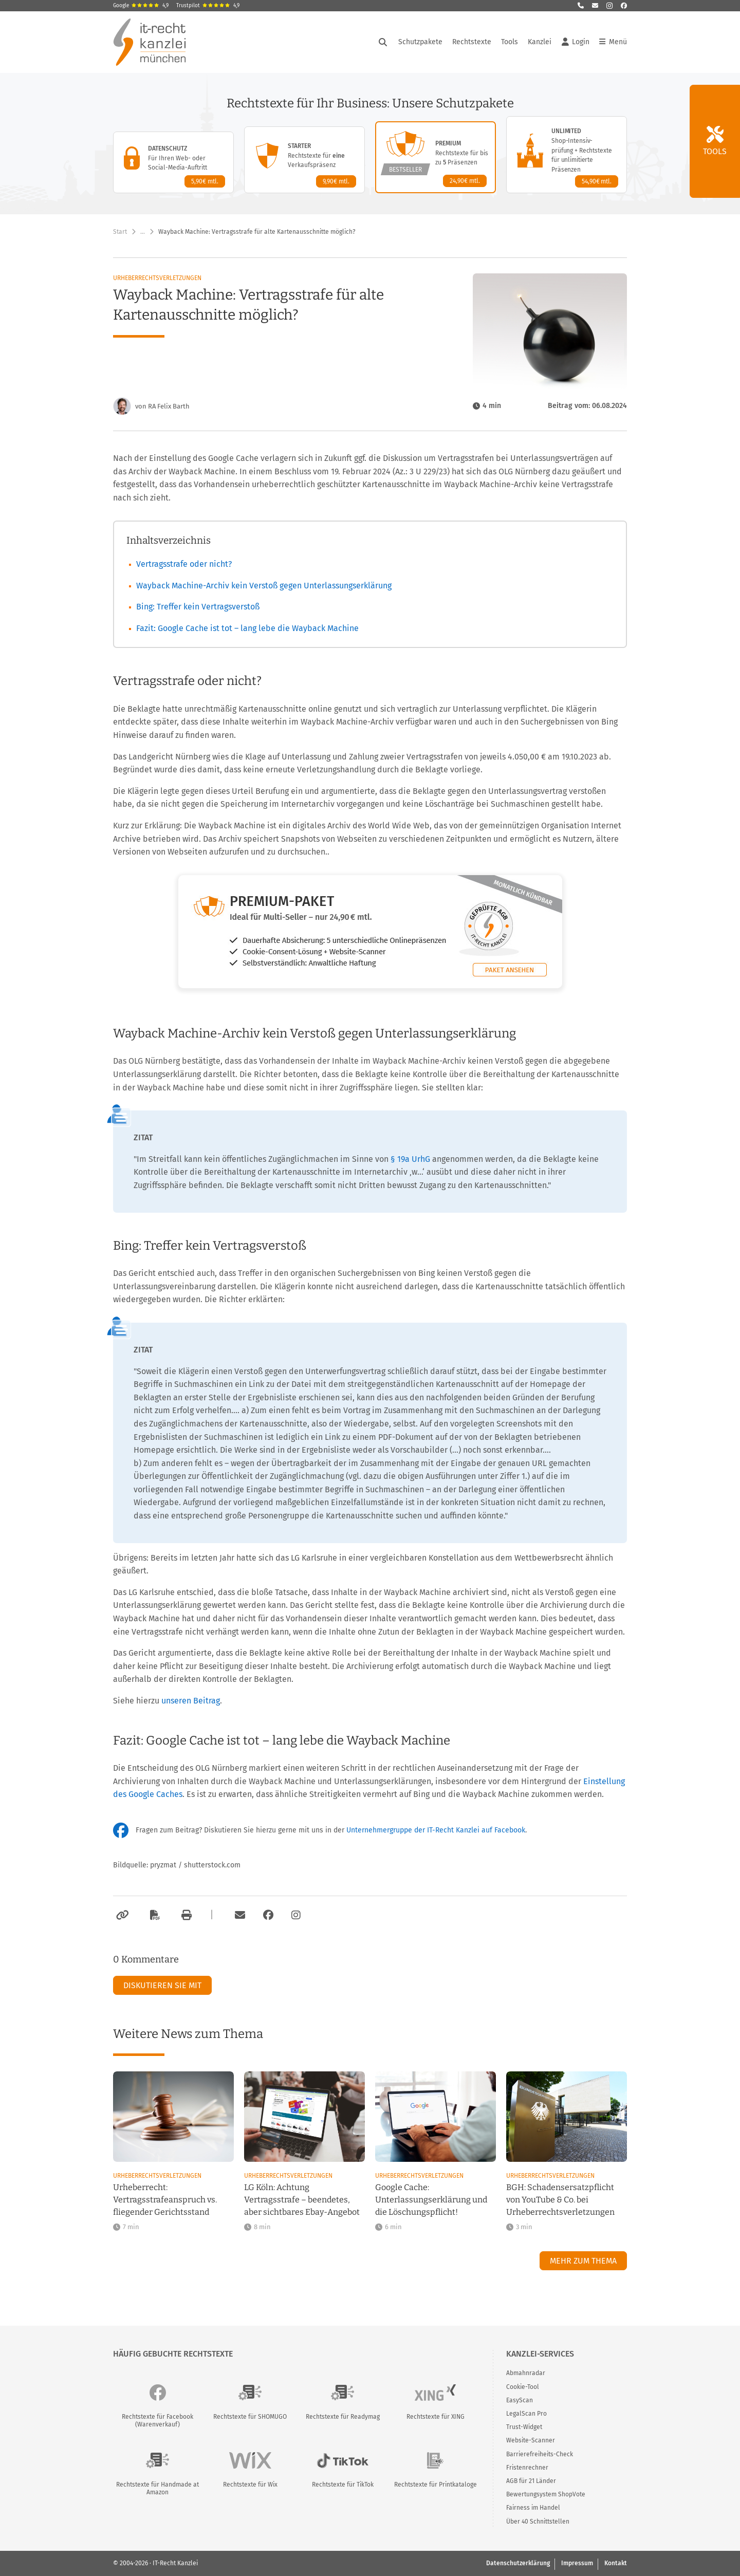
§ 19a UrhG (411, 1159)
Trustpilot (207, 6)
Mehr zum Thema (583, 2261)
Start (120, 231)
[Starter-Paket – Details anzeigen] (304, 160)
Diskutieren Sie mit (162, 1985)
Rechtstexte (471, 42)
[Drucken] (185, 1915)
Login (575, 42)
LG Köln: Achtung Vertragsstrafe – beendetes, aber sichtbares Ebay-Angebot (302, 2199)
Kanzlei (539, 42)
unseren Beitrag (190, 1701)
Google (141, 6)
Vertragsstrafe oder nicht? (184, 564)
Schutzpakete (420, 42)
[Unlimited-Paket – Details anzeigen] (566, 155)
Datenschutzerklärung (518, 2563)
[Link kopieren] (121, 1915)
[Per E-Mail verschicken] (238, 1915)
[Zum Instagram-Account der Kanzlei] (296, 1915)
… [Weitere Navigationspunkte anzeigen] (142, 231)
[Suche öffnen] (382, 42)
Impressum (577, 2563)
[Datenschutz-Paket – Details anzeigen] (173, 162)
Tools (509, 42)
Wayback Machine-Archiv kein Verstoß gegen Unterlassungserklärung (264, 585)
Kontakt (615, 2563)
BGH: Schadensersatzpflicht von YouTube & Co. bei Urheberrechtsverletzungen (560, 2199)
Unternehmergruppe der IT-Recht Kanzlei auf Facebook (435, 1830)
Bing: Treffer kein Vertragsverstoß (198, 606)
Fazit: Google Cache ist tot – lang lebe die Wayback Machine (247, 628)
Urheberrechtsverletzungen (157, 278)
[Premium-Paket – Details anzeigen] (435, 157)
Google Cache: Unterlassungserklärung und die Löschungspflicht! (431, 2199)
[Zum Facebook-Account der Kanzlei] (268, 1915)
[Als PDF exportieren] (153, 1915)
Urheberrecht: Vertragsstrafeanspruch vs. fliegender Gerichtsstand (165, 2199)
